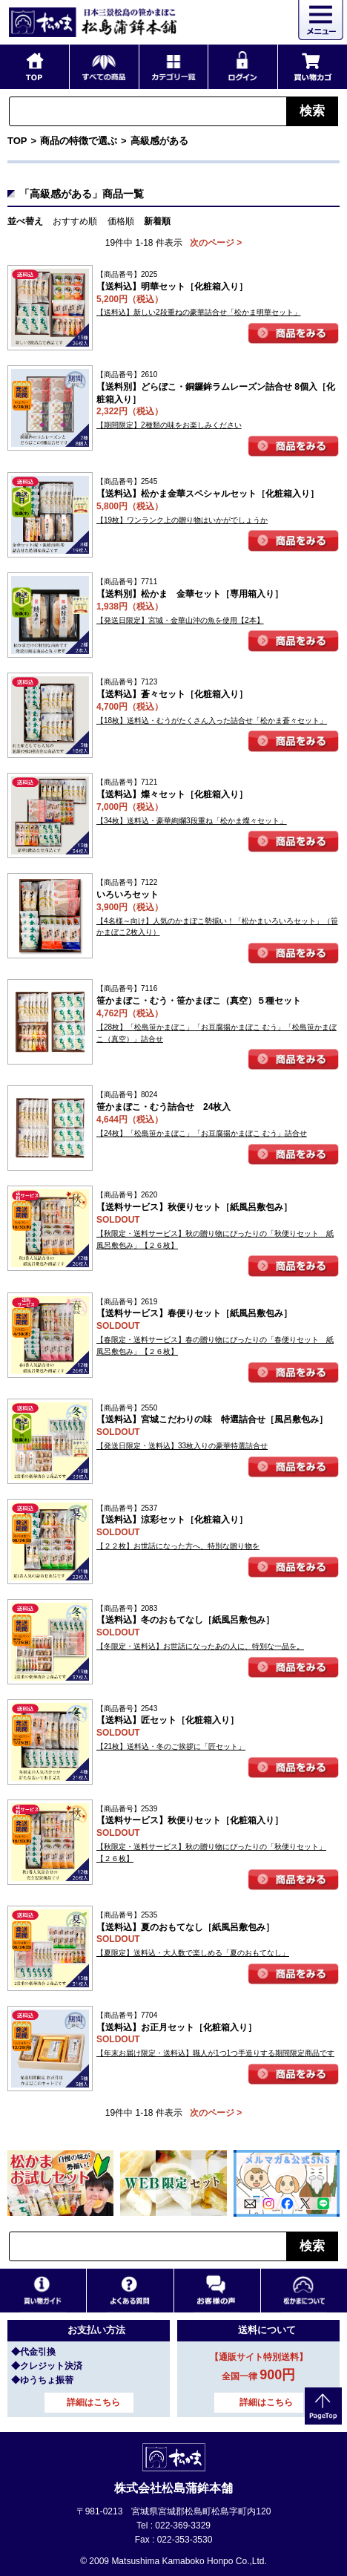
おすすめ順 (75, 221)
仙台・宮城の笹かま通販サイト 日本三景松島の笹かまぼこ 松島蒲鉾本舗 (92, 22)
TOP (17, 140)
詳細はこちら (93, 2402)
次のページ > (216, 243)
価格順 (121, 221)
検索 (312, 111)
